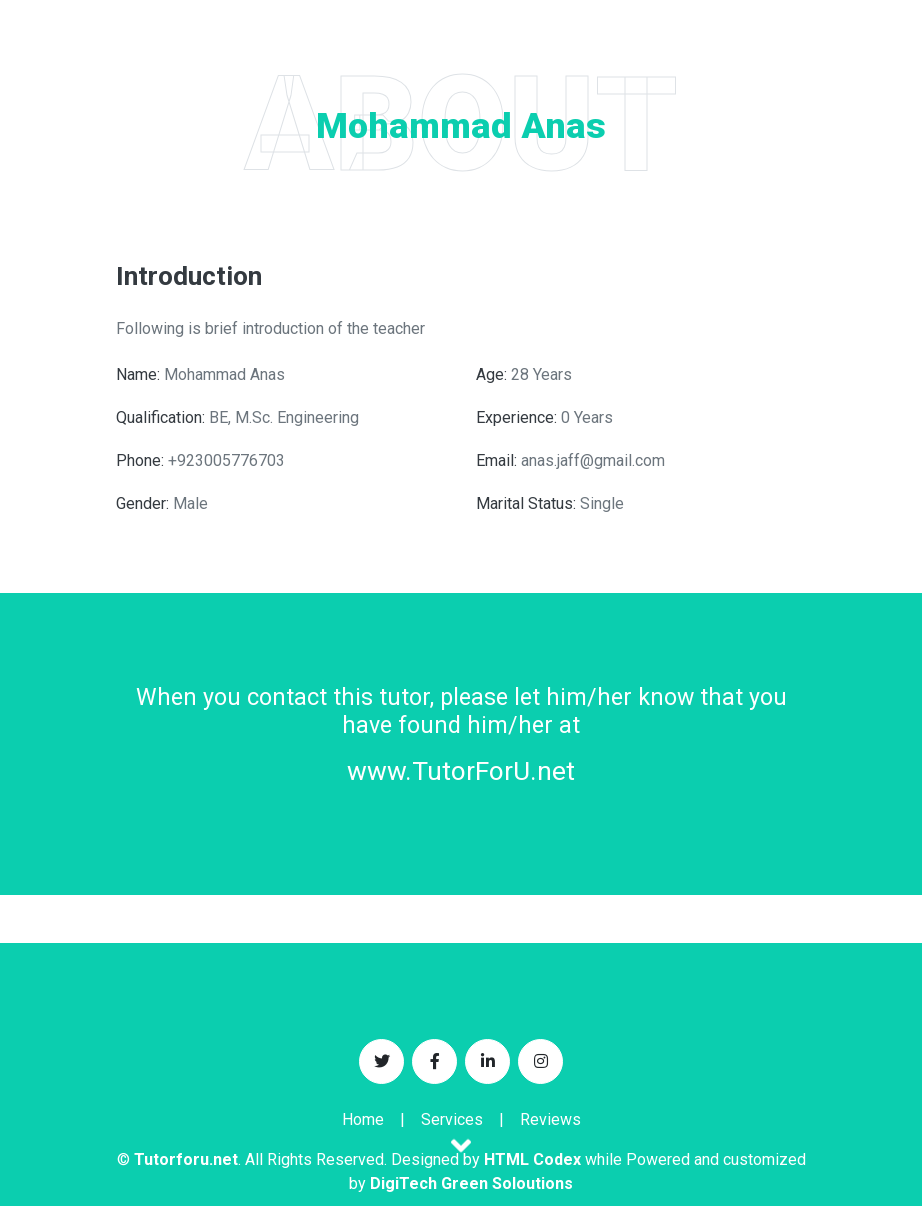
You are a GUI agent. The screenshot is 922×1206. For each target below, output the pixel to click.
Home (363, 1119)
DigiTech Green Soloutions (471, 1183)
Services (452, 1119)
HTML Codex (532, 1159)
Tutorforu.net (186, 1159)
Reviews (550, 1119)
